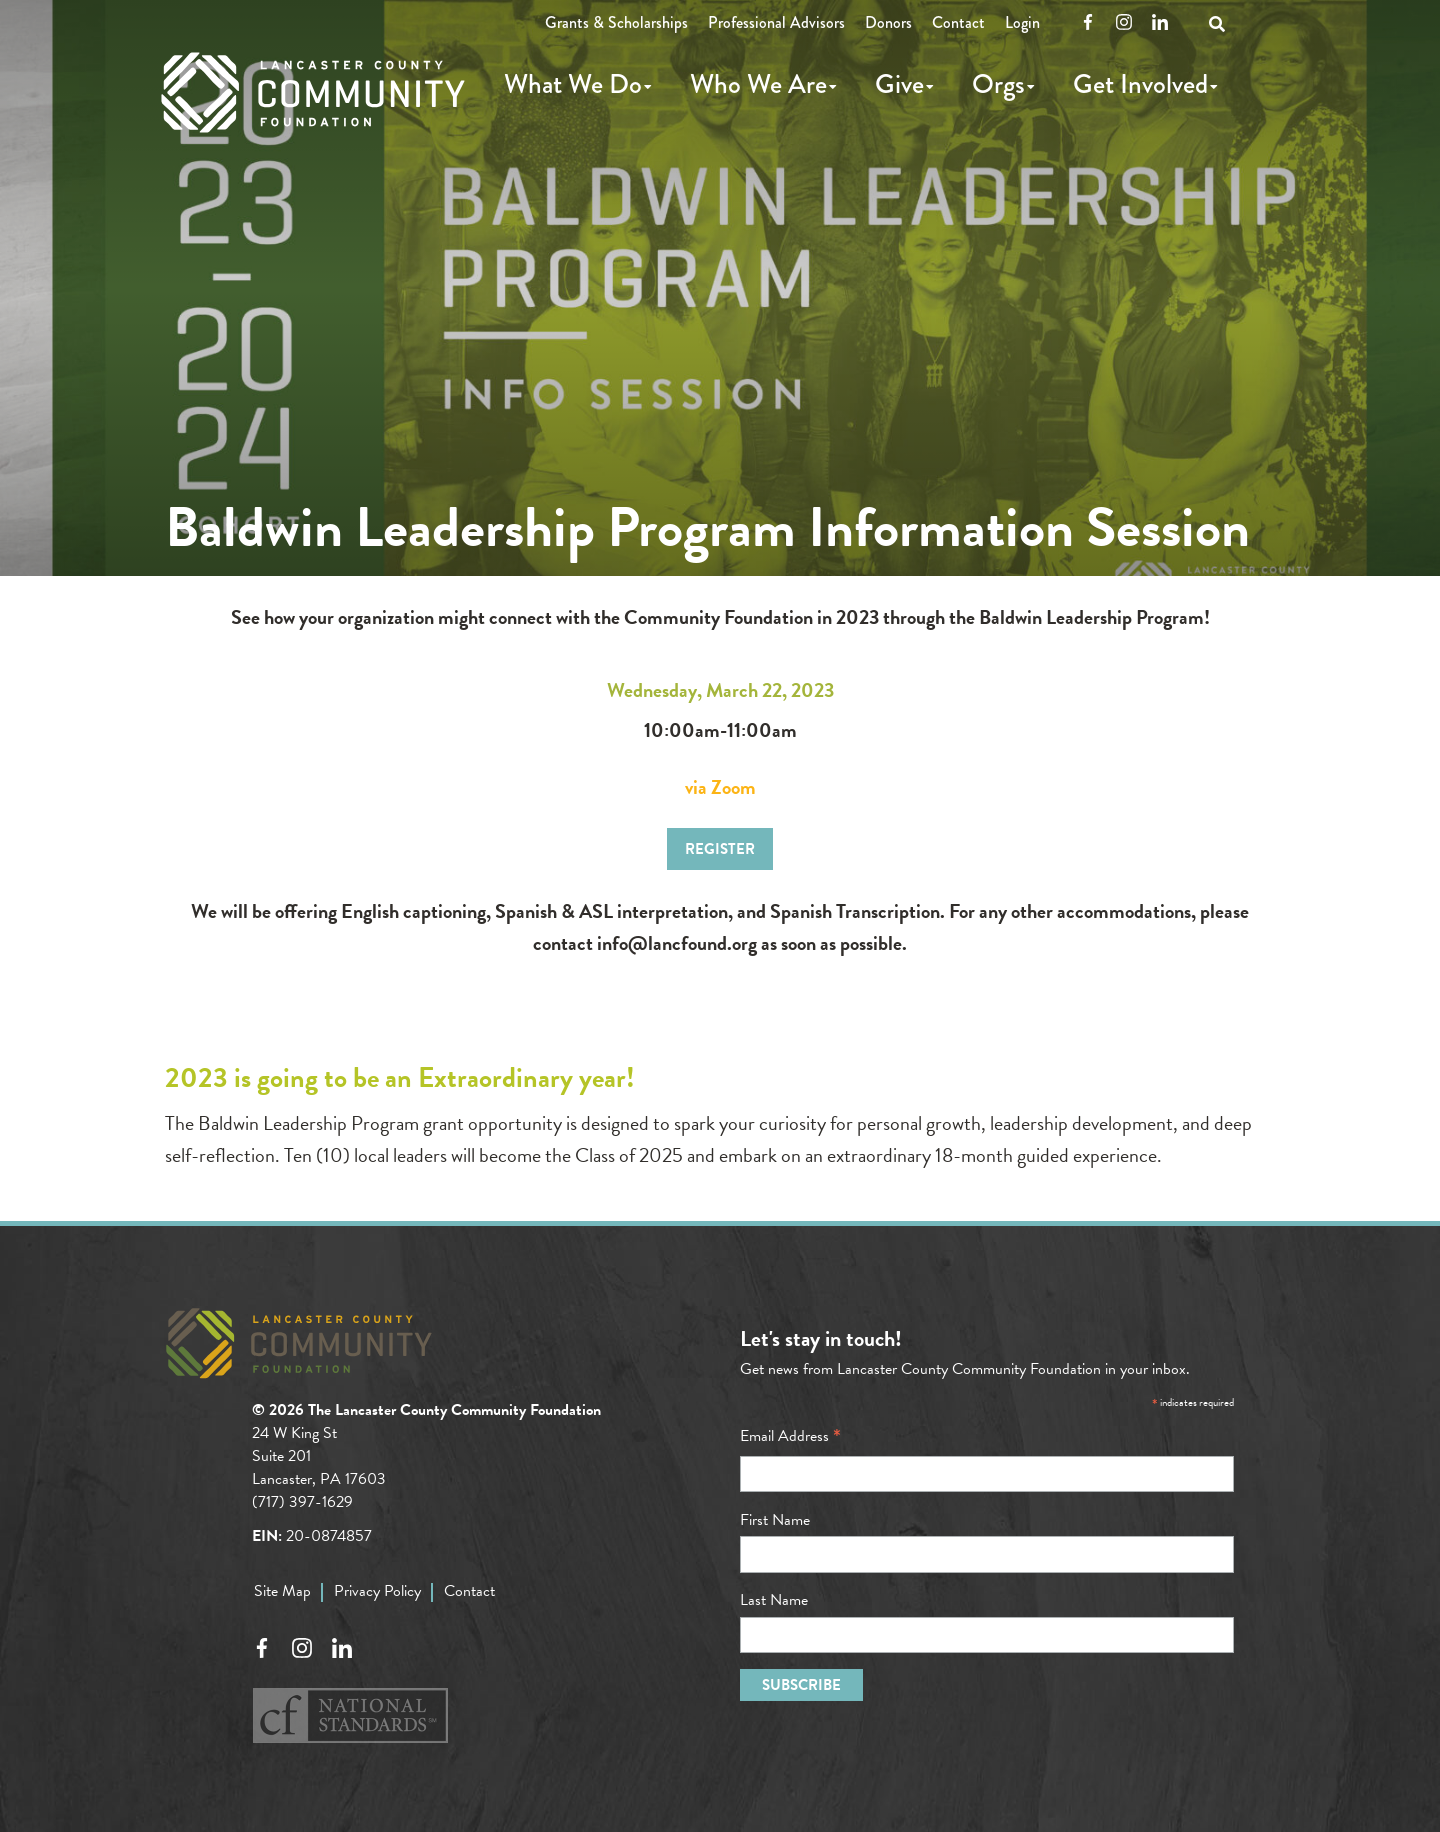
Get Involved (1140, 84)
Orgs (998, 84)
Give (899, 84)
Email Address (790, 1436)
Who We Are (758, 84)
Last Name (774, 1600)
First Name (775, 1520)
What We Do (573, 84)
